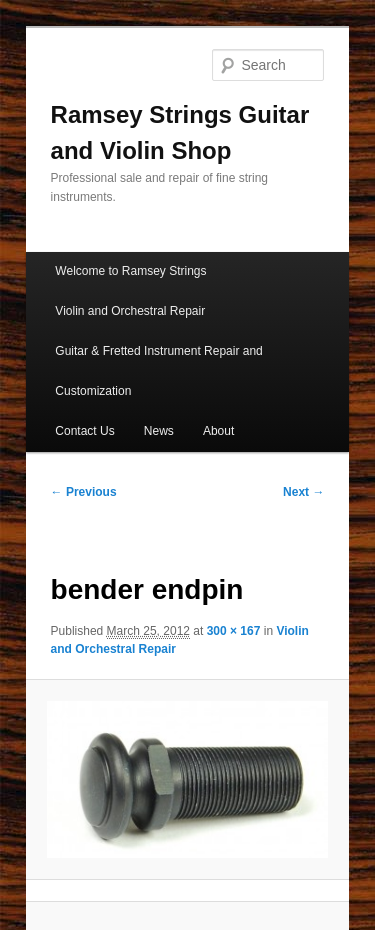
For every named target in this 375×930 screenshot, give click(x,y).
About (218, 431)
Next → (303, 492)
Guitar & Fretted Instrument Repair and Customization (158, 371)
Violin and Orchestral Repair (130, 311)
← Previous (84, 492)
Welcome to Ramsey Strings (130, 271)
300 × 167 (234, 631)
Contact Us (84, 431)
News (159, 431)
